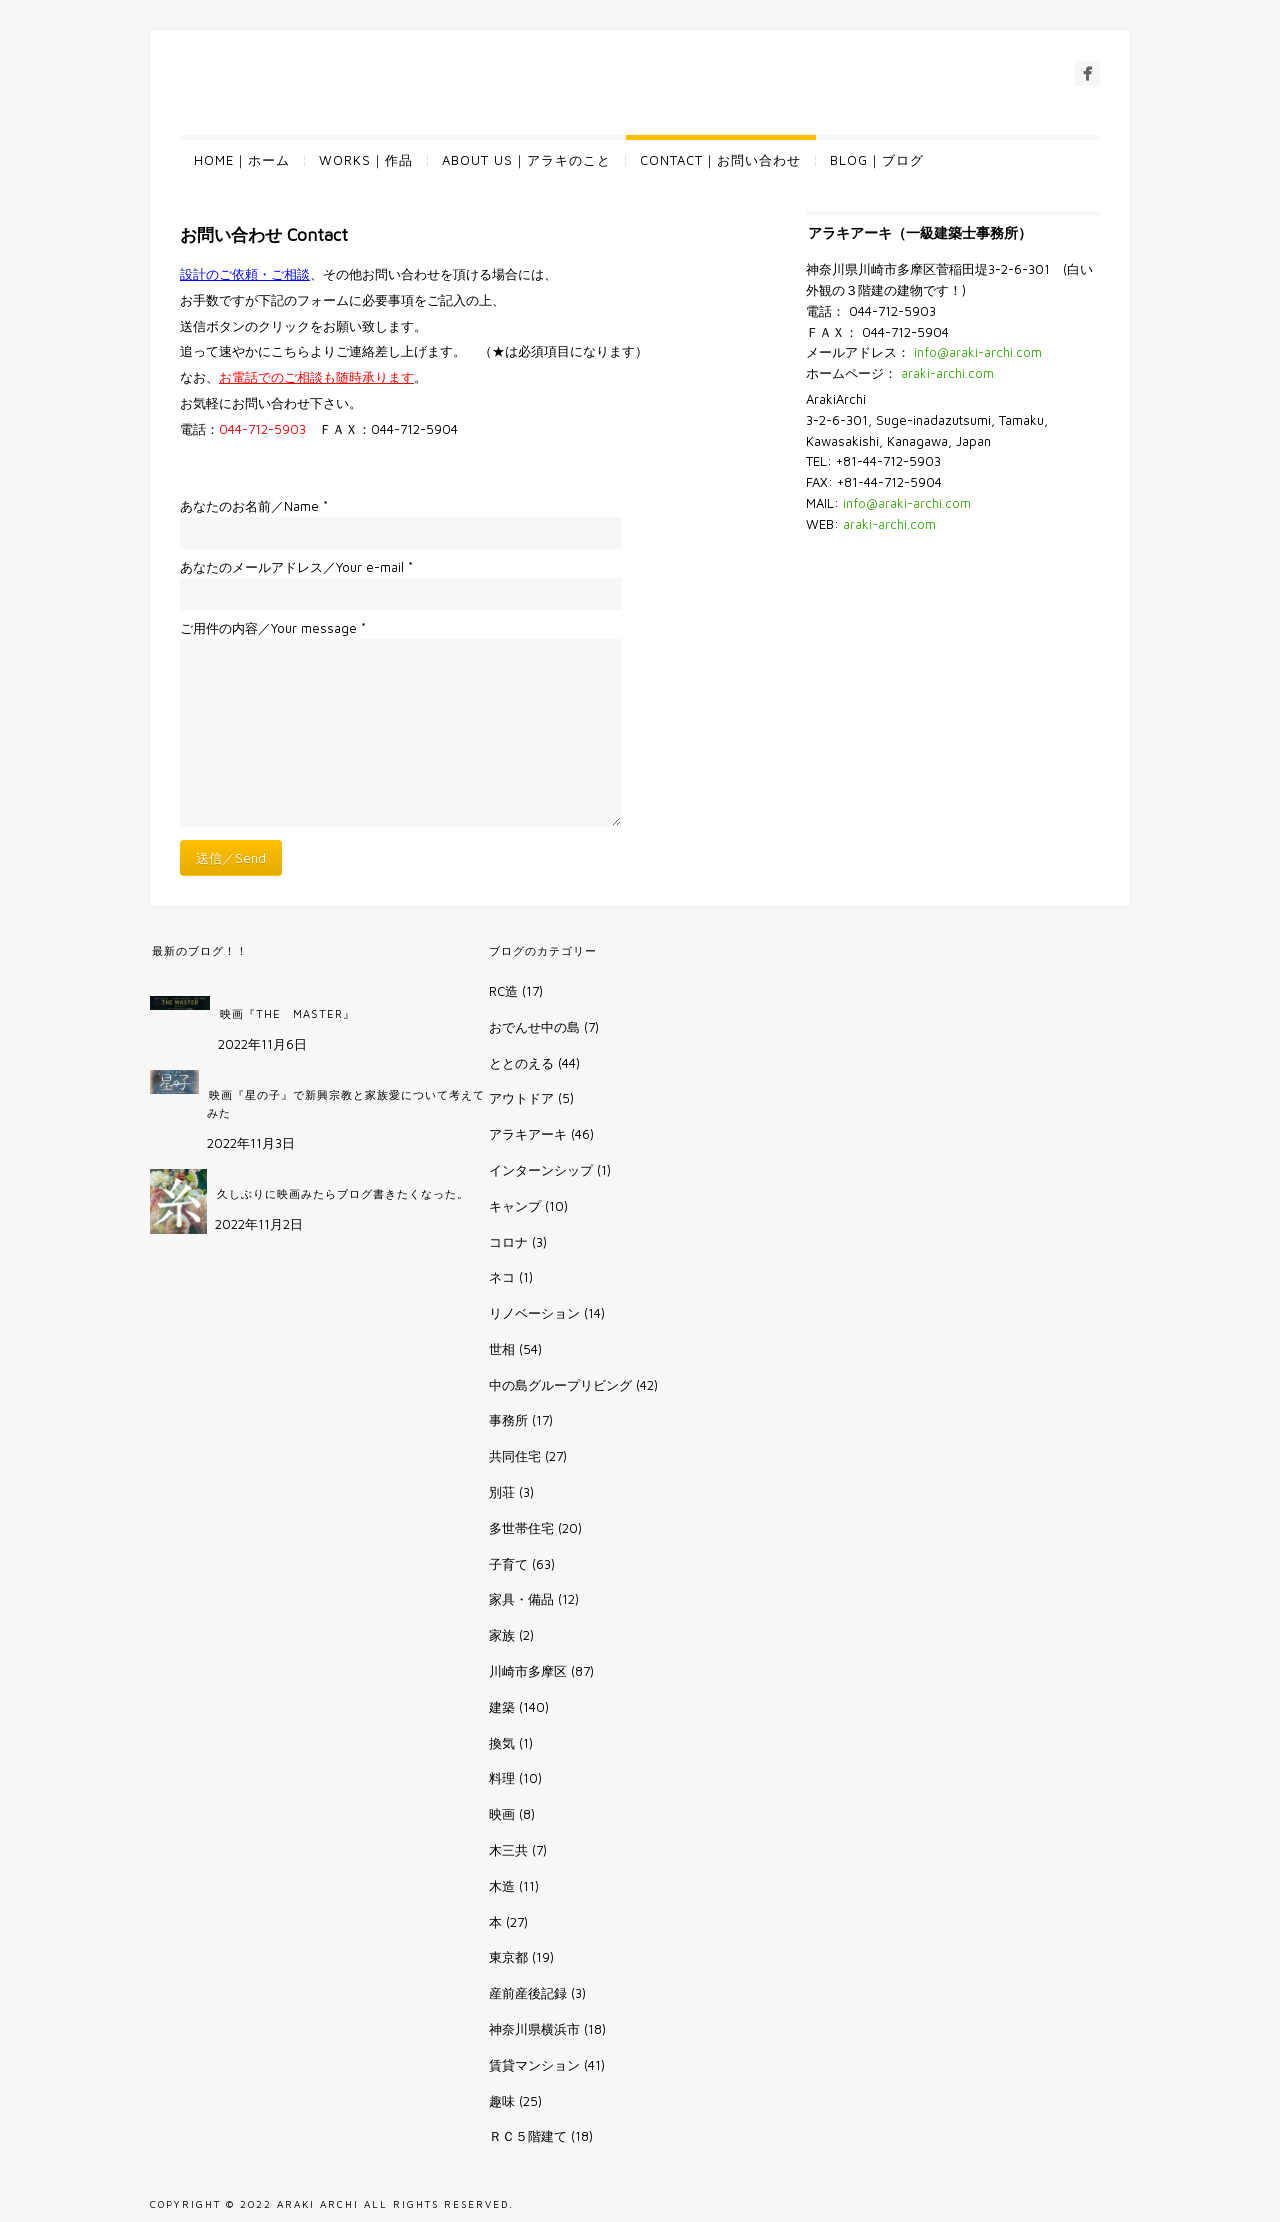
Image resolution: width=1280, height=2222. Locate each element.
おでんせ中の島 (534, 1027)
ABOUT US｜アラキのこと (526, 160)
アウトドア (521, 1098)
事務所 (508, 1420)
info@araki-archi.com (978, 352)
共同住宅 (515, 1456)
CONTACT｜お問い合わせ (720, 160)
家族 (502, 1635)
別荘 (502, 1492)
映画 (502, 1814)
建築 (502, 1707)
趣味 (502, 2101)
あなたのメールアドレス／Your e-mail (296, 567)
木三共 (508, 1850)
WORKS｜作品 (366, 160)
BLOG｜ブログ (877, 160)
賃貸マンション (534, 2065)
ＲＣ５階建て (528, 2136)
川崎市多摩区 (528, 1671)
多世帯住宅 (521, 1528)
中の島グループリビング (560, 1385)
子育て (508, 1564)
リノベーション (534, 1313)
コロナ (508, 1242)
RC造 (503, 991)
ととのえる (521, 1063)
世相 (502, 1349)
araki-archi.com (947, 373)
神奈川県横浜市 (534, 2029)
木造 (502, 1886)
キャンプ (515, 1206)
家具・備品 (521, 1599)
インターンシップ (541, 1170)
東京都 (508, 1957)
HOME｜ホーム (242, 160)
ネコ (502, 1277)
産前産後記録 (528, 1993)
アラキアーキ (528, 1134)
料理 (502, 1778)
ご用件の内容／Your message (273, 628)
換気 (502, 1743)
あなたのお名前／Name (254, 506)
